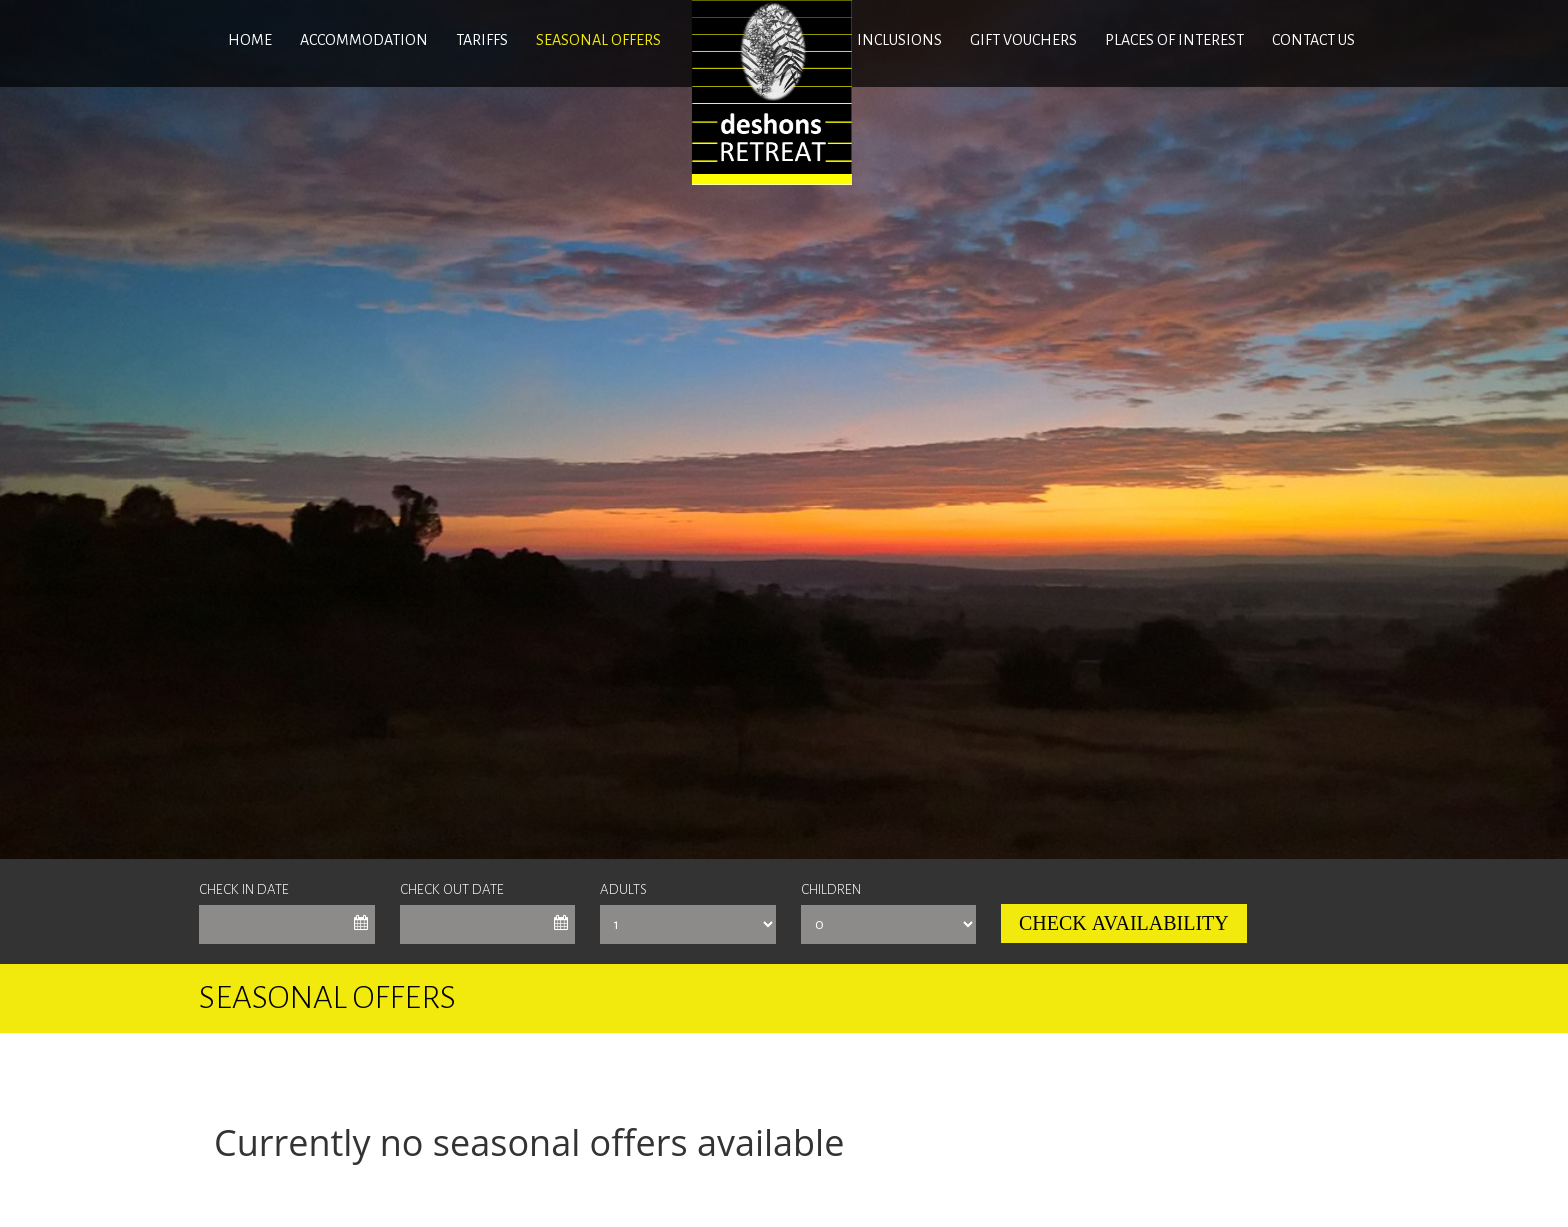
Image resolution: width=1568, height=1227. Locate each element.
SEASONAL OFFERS (598, 40)
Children (831, 889)
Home (250, 40)
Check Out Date (452, 889)
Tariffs (482, 40)
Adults (623, 889)
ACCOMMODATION (364, 40)
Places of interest (1174, 40)
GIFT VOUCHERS (1023, 40)
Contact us (1313, 40)
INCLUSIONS (899, 40)
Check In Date (244, 889)
